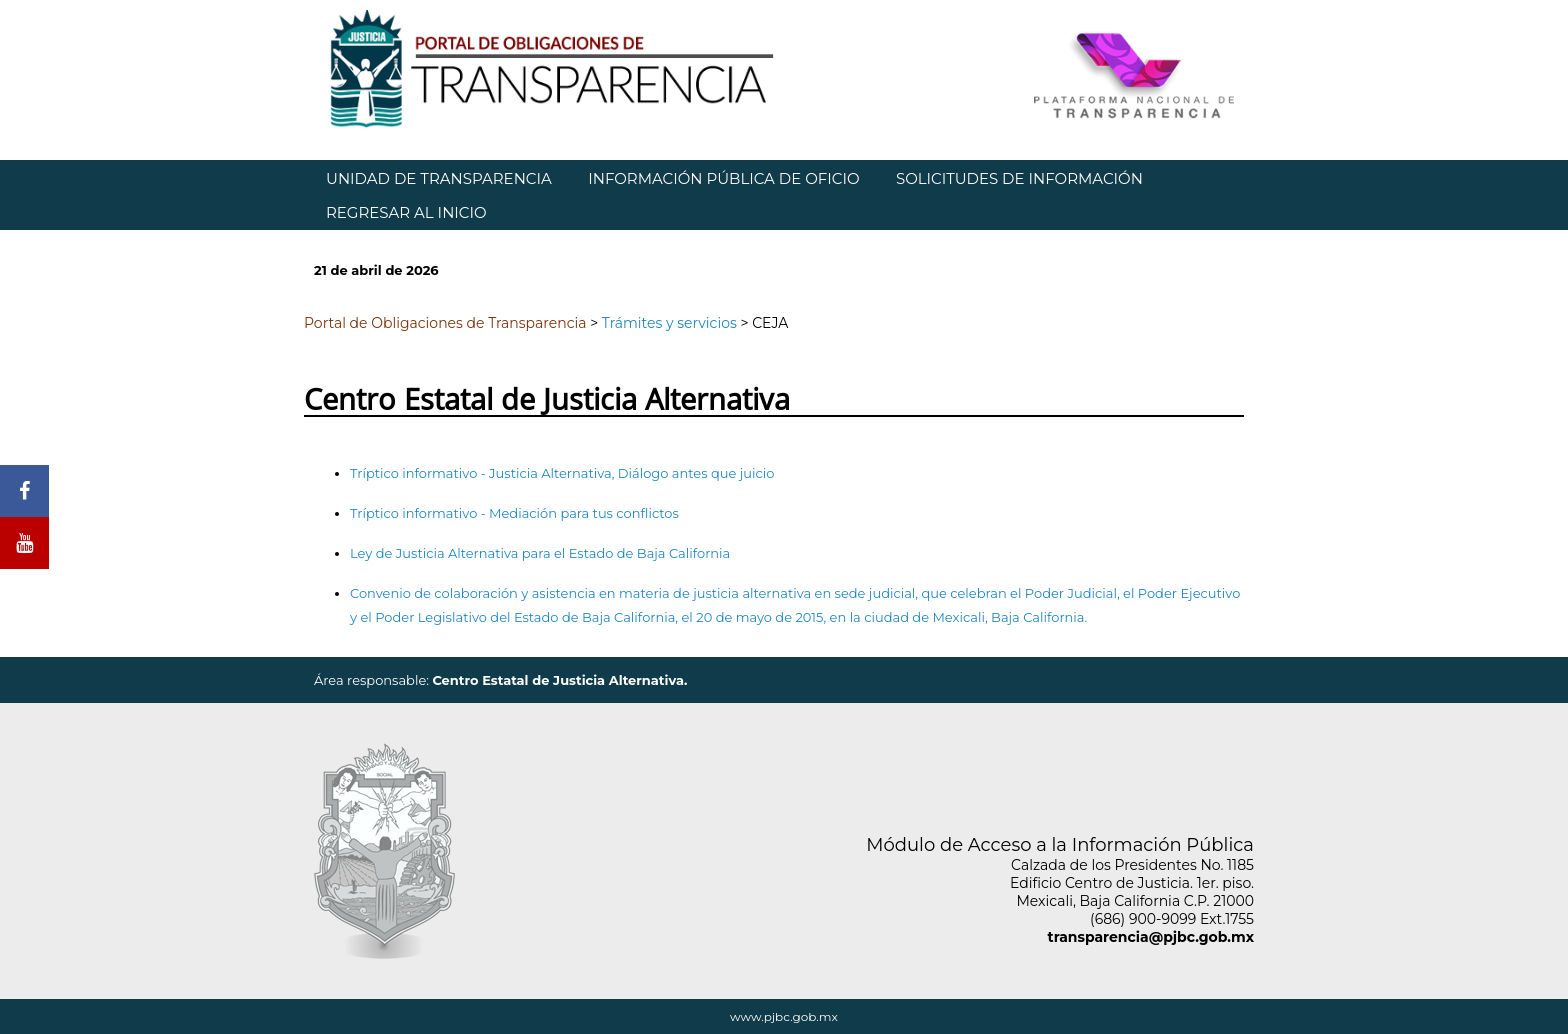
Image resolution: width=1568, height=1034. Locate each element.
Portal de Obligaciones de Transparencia (445, 323)
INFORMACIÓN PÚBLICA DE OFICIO (723, 178)
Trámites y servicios (669, 323)
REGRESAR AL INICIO (406, 212)
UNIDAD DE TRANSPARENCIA (439, 178)
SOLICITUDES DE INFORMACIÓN (1019, 178)
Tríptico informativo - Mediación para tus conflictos (514, 513)
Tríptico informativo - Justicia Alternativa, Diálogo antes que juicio (562, 473)
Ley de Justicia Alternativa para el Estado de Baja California (540, 553)
